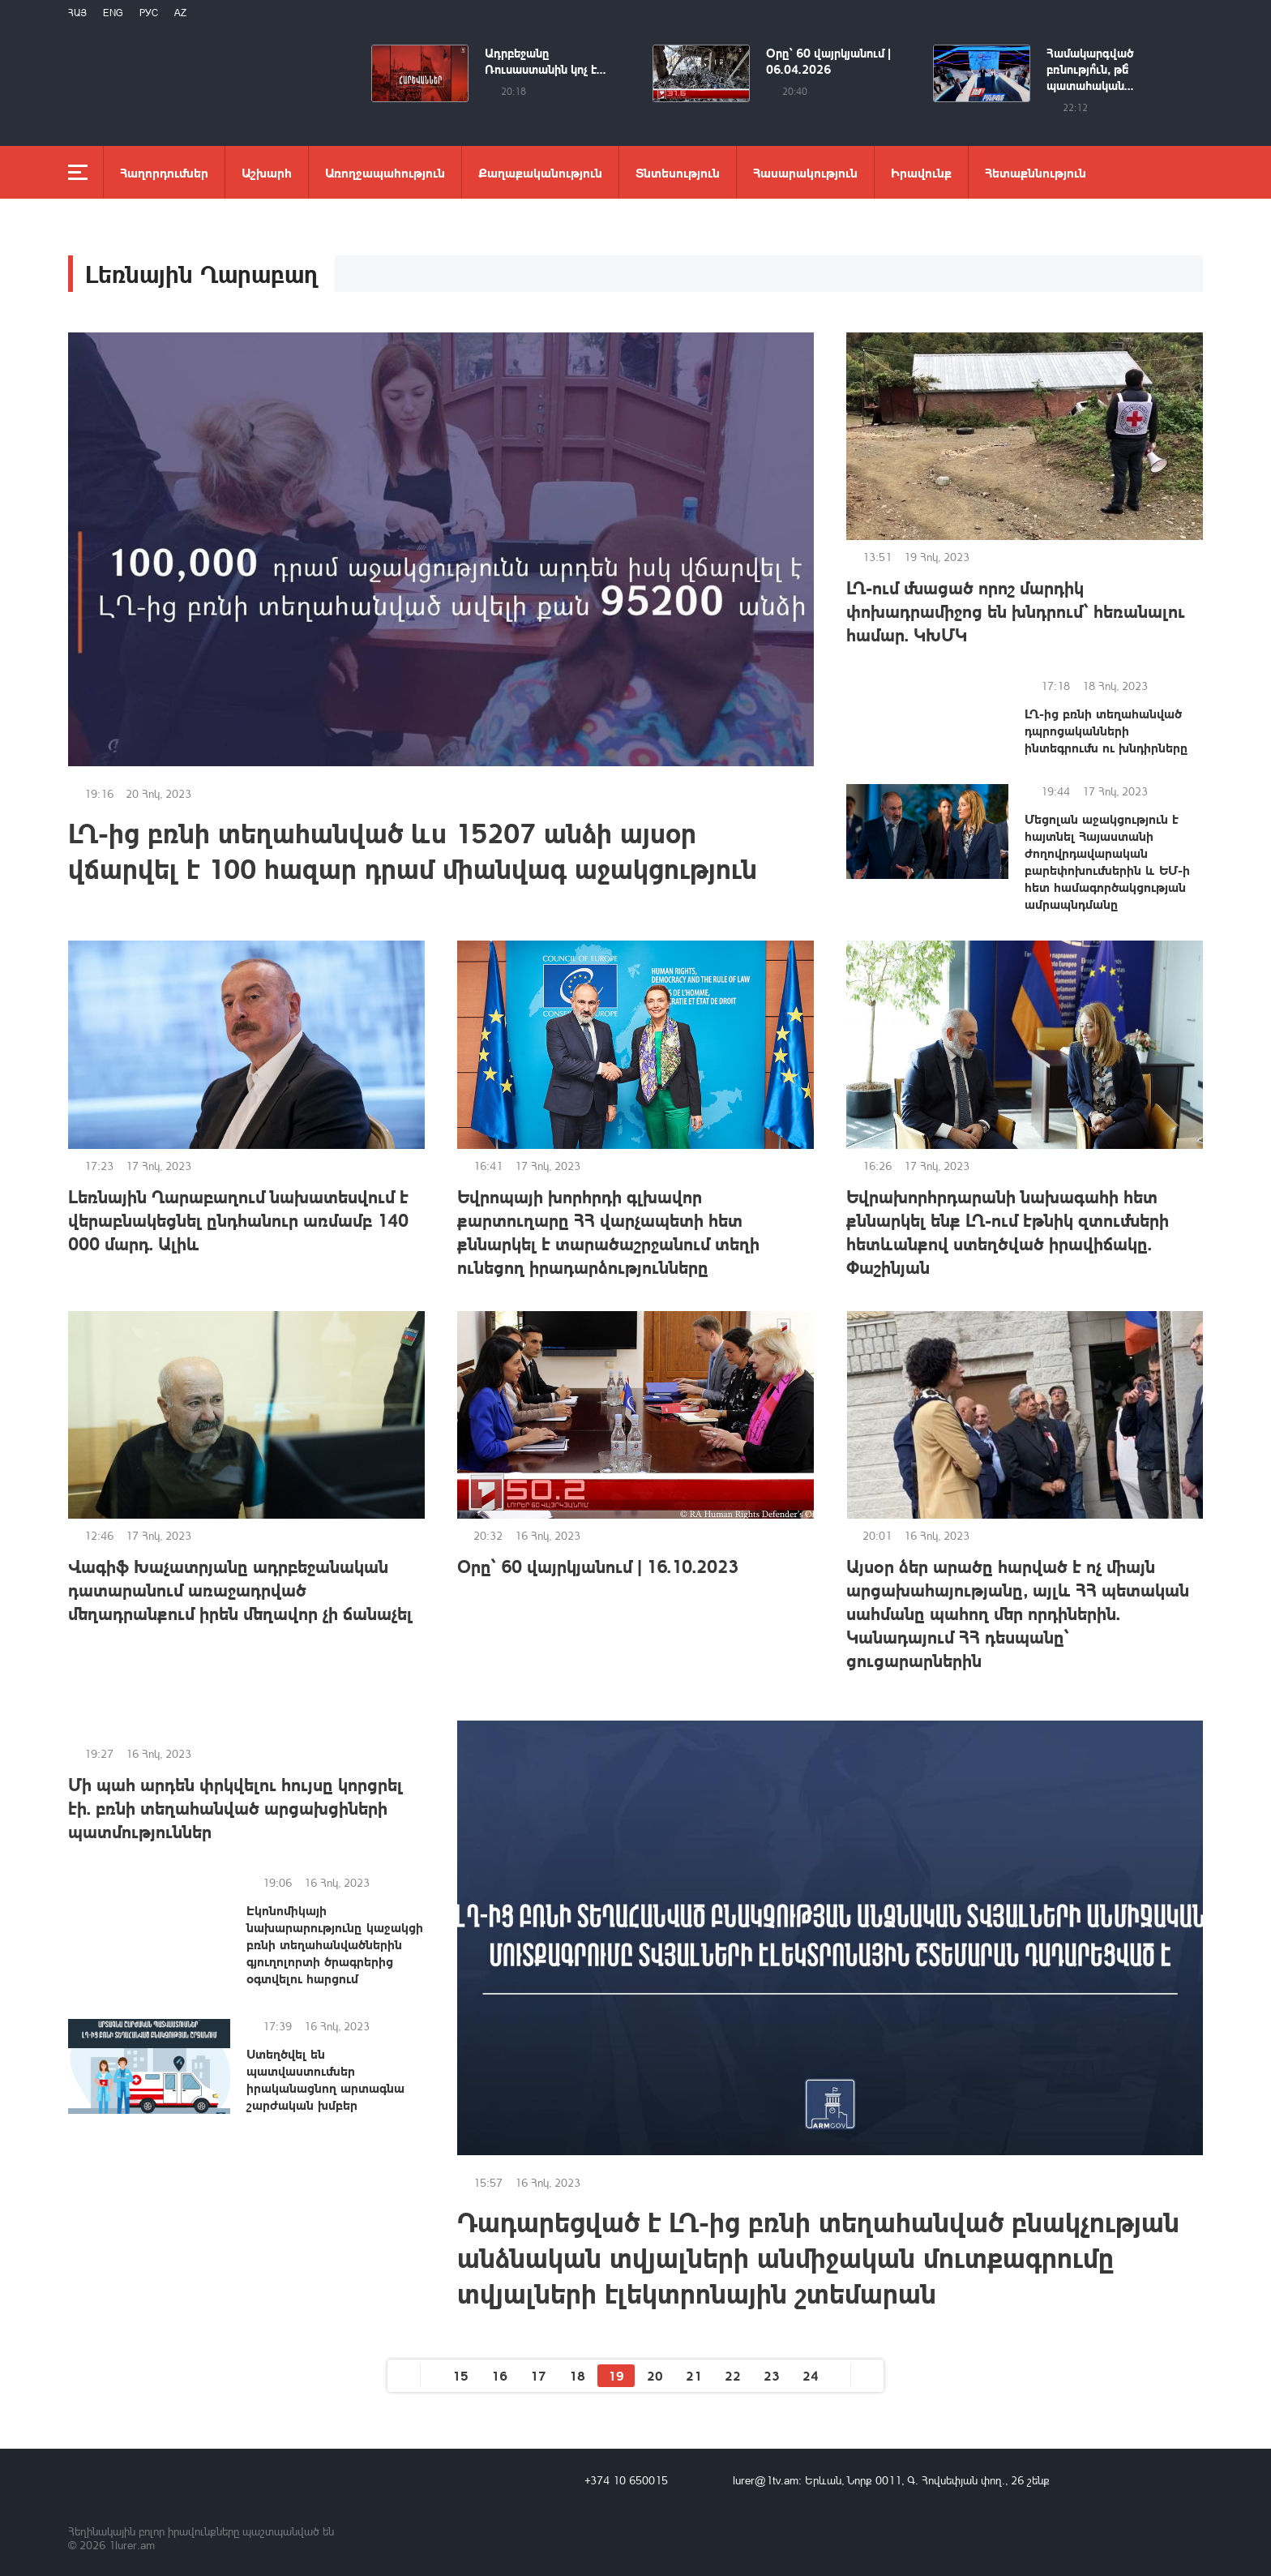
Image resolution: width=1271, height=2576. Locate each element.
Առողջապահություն (385, 172)
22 (733, 2375)
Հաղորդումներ (164, 172)
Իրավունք (921, 172)
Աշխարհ (267, 172)
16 (499, 2375)
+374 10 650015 (626, 2480)
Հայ (77, 12)
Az (180, 12)
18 (577, 2375)
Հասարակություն (805, 172)
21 (694, 2375)
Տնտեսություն (678, 172)
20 (655, 2375)
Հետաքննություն (1035, 172)
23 (772, 2375)
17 (538, 2375)
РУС (148, 12)
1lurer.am (132, 2545)
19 (616, 2375)
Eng (113, 12)
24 (810, 2375)
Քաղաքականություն (540, 172)
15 (460, 2375)
